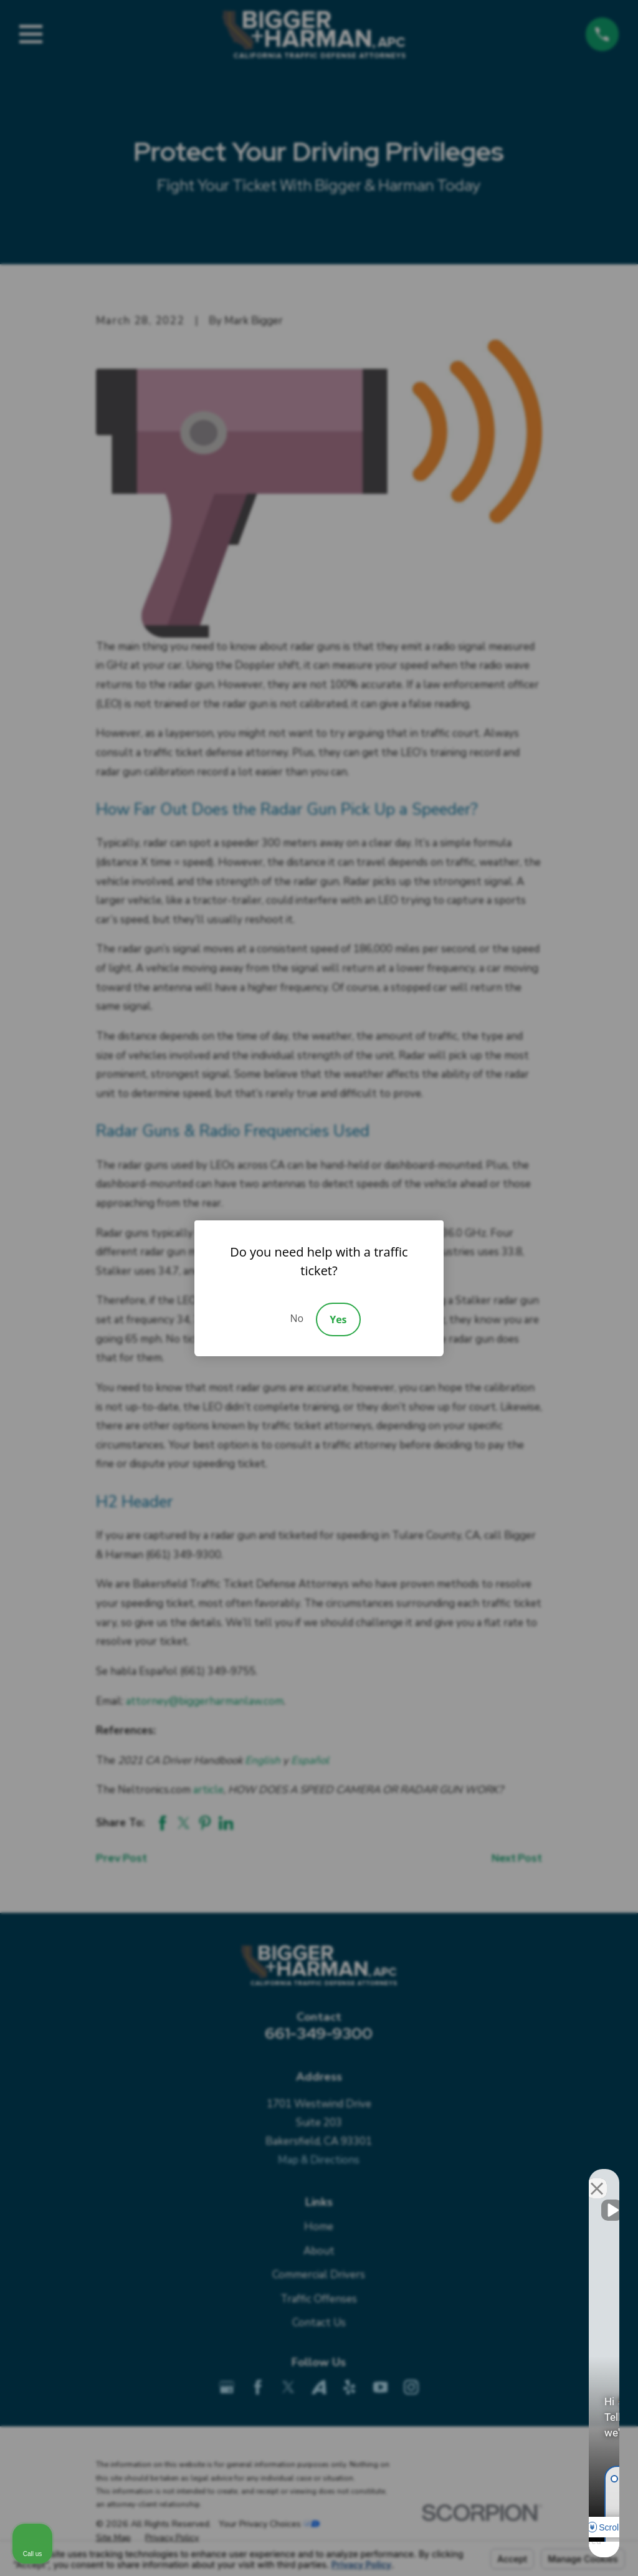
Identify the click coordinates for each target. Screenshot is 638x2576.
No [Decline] (296, 1318)
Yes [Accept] (338, 1319)
